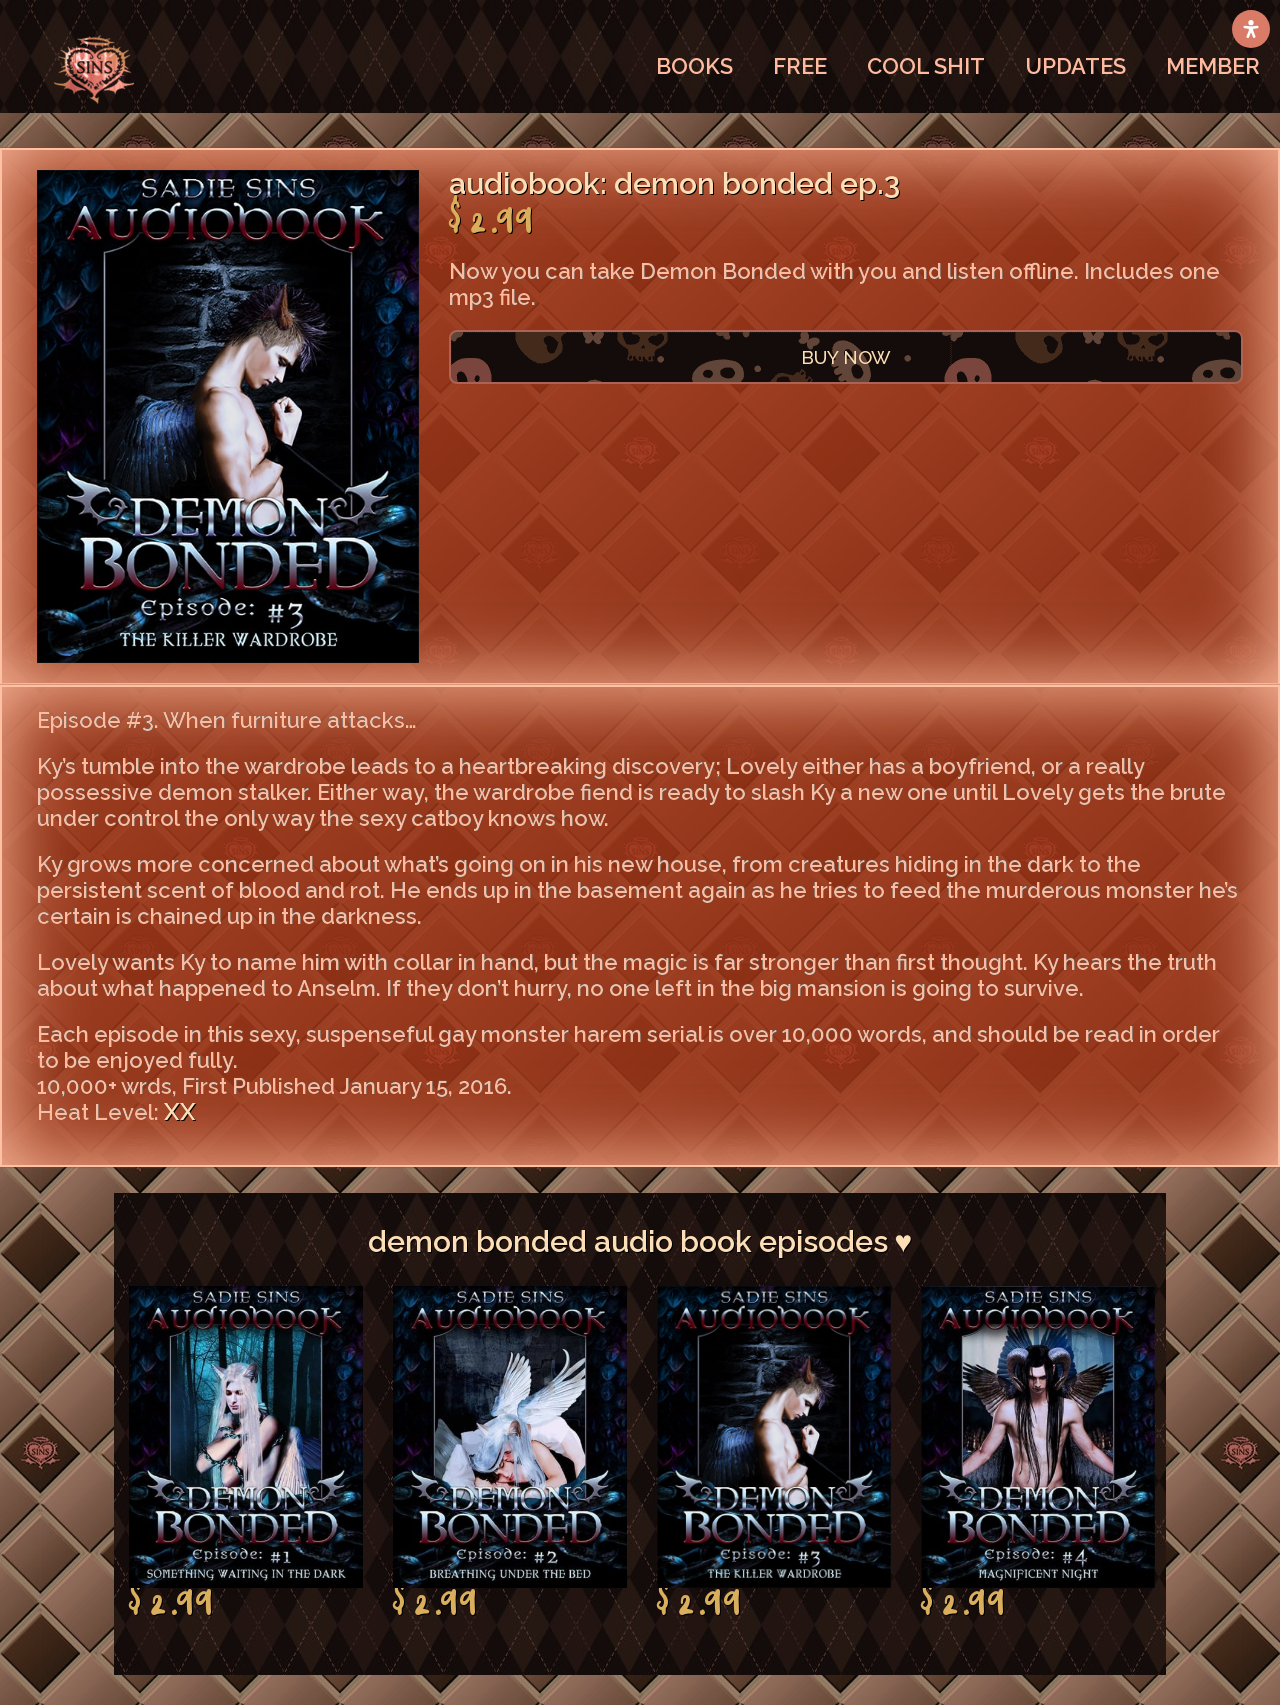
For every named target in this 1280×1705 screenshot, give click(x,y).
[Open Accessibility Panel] (1251, 29)
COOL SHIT (926, 66)
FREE (800, 66)
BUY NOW (846, 357)
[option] (246, 1453)
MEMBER (1213, 66)
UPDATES (1075, 66)
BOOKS (694, 66)
